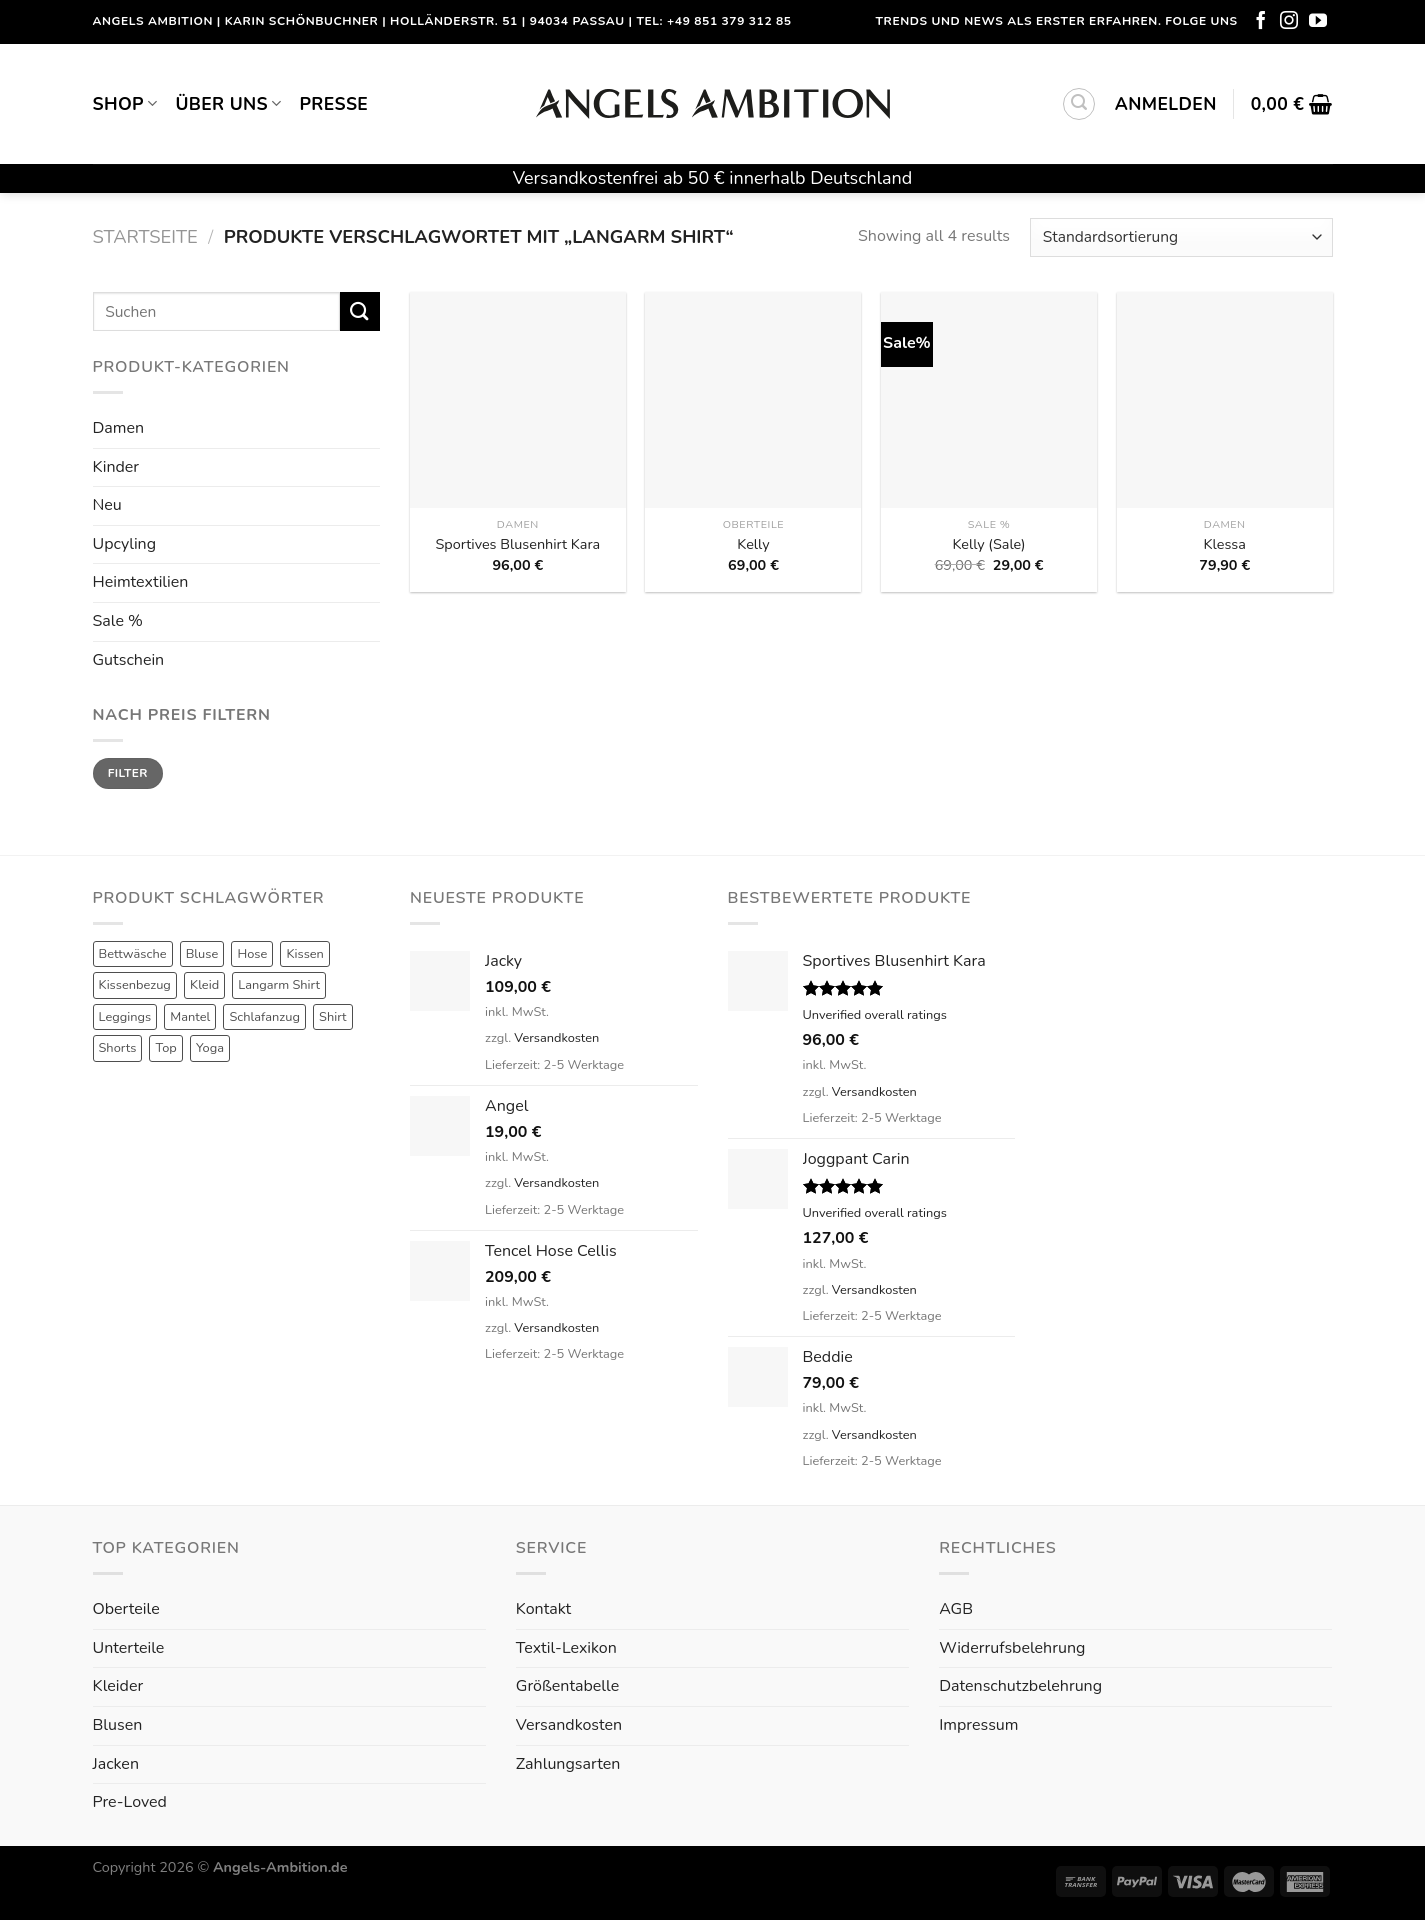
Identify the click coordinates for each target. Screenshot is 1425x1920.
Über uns (228, 104)
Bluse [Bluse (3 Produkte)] (202, 954)
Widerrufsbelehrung (1012, 1648)
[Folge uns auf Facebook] (1261, 22)
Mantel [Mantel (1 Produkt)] (190, 1017)
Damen (119, 428)
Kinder (116, 467)
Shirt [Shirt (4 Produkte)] (333, 1017)
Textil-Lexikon (566, 1648)
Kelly (753, 544)
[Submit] (360, 311)
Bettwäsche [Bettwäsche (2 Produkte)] (133, 954)
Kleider (118, 1686)
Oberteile (126, 1609)
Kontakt (543, 1609)
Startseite (145, 236)
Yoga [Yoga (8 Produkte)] (210, 1048)
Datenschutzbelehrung (1020, 1686)
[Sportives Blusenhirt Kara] (518, 400)
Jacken (116, 1764)
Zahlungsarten (568, 1764)
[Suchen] (1079, 104)
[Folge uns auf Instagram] (1289, 22)
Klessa (1224, 544)
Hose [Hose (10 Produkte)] (252, 954)
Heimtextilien (141, 582)
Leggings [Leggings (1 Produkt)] (125, 1017)
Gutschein (129, 660)
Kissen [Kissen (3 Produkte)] (305, 954)
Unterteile (129, 1648)
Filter (128, 773)
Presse (334, 104)
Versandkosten (556, 1038)
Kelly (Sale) (988, 544)
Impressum (978, 1725)
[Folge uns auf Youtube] (1318, 22)
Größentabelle (567, 1686)
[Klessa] (1225, 400)
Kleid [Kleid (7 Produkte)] (204, 985)
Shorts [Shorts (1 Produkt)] (118, 1048)
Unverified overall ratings (875, 1015)
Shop (125, 104)
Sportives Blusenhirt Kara (517, 544)
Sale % (118, 621)
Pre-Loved (130, 1802)
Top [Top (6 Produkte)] (165, 1048)
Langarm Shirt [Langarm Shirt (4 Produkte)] (279, 985)
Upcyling (125, 544)
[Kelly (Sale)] (989, 400)
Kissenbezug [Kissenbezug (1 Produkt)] (135, 985)
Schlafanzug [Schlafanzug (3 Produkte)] (264, 1017)
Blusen (118, 1725)
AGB (956, 1609)
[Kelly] (753, 400)
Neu (107, 505)
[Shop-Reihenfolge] (1181, 237)
